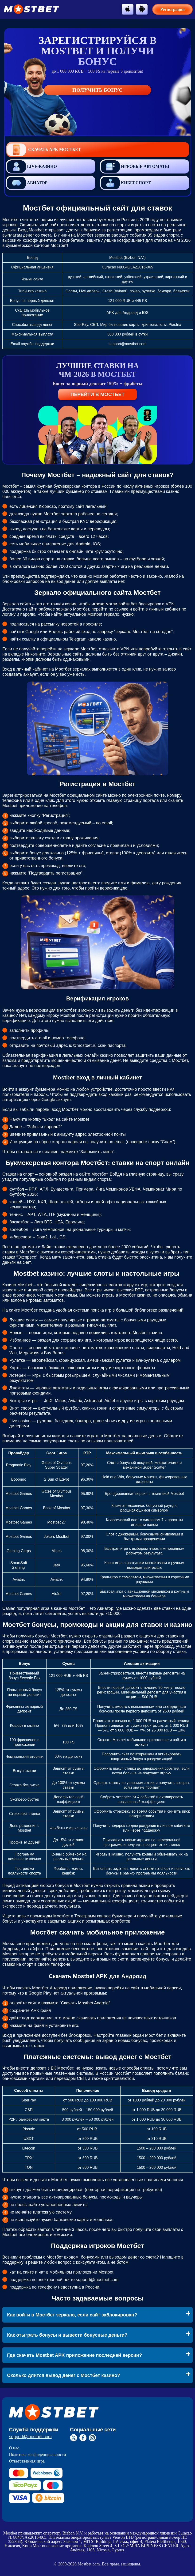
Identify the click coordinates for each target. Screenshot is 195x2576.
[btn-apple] (127, 8)
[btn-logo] (31, 9)
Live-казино (32, 166)
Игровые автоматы (135, 166)
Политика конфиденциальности (37, 2454)
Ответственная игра (27, 2461)
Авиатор (27, 183)
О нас (14, 2448)
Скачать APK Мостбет (44, 149)
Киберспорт (126, 183)
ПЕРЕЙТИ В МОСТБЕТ (97, 394)
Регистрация (172, 9)
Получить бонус (97, 90)
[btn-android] (141, 8)
